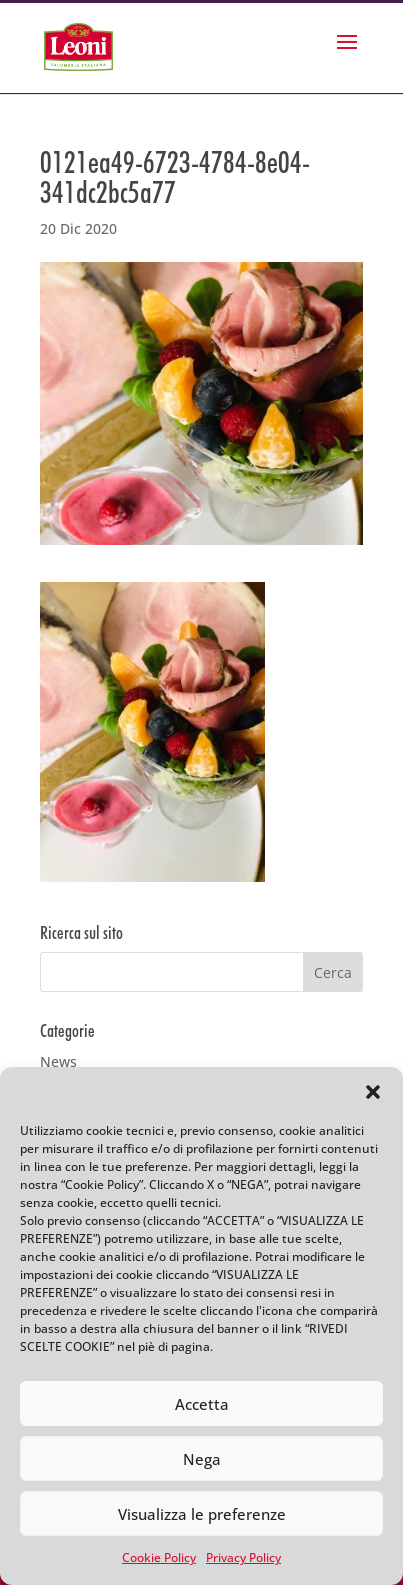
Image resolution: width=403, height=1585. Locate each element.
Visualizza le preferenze (202, 1514)
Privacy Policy (243, 1557)
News (58, 1061)
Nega (202, 1459)
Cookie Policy (159, 1557)
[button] (373, 1092)
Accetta (202, 1404)
